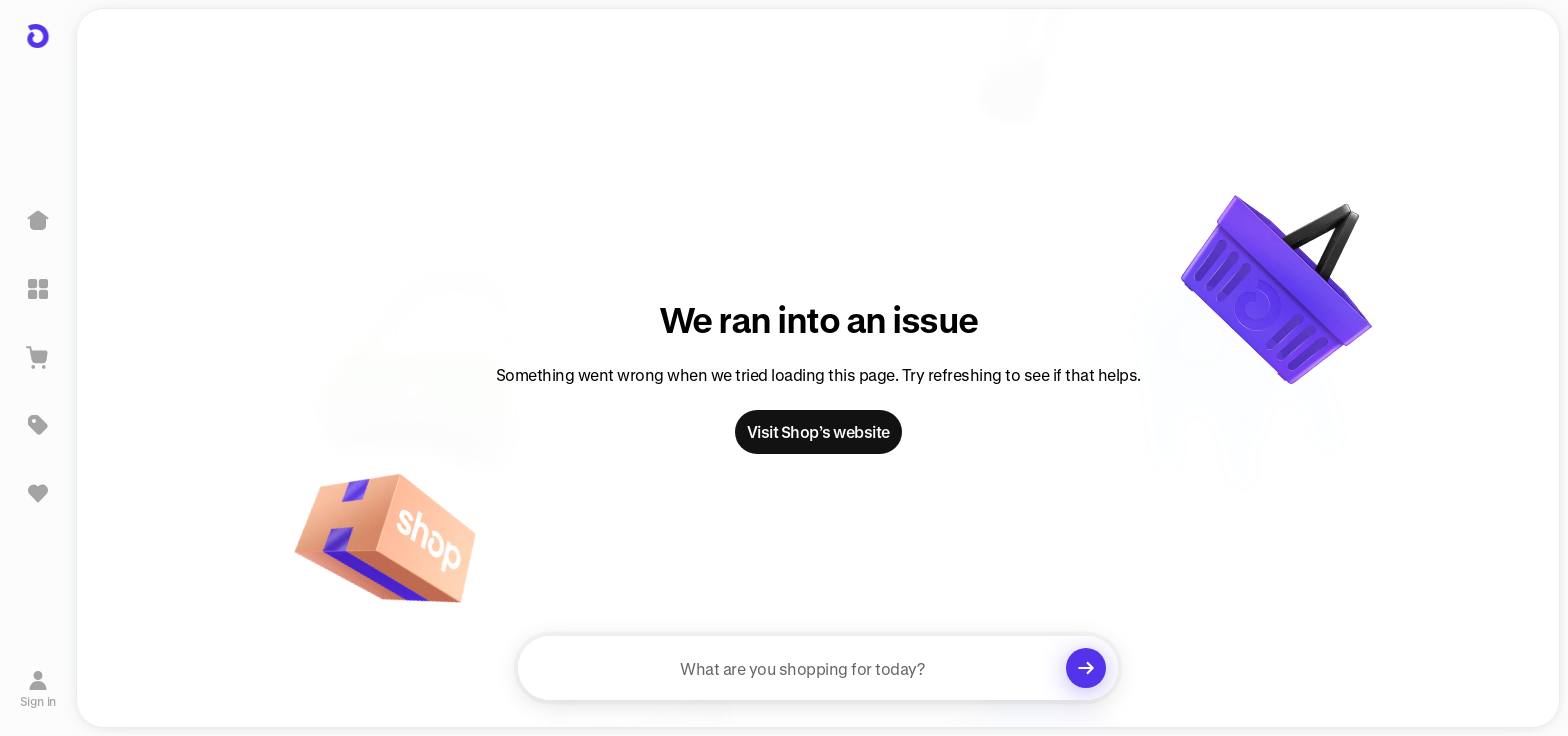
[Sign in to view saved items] (38, 493)
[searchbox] (818, 668)
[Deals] (38, 425)
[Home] (38, 221)
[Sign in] (38, 689)
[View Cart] (38, 357)
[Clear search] (1086, 668)
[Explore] (38, 289)
